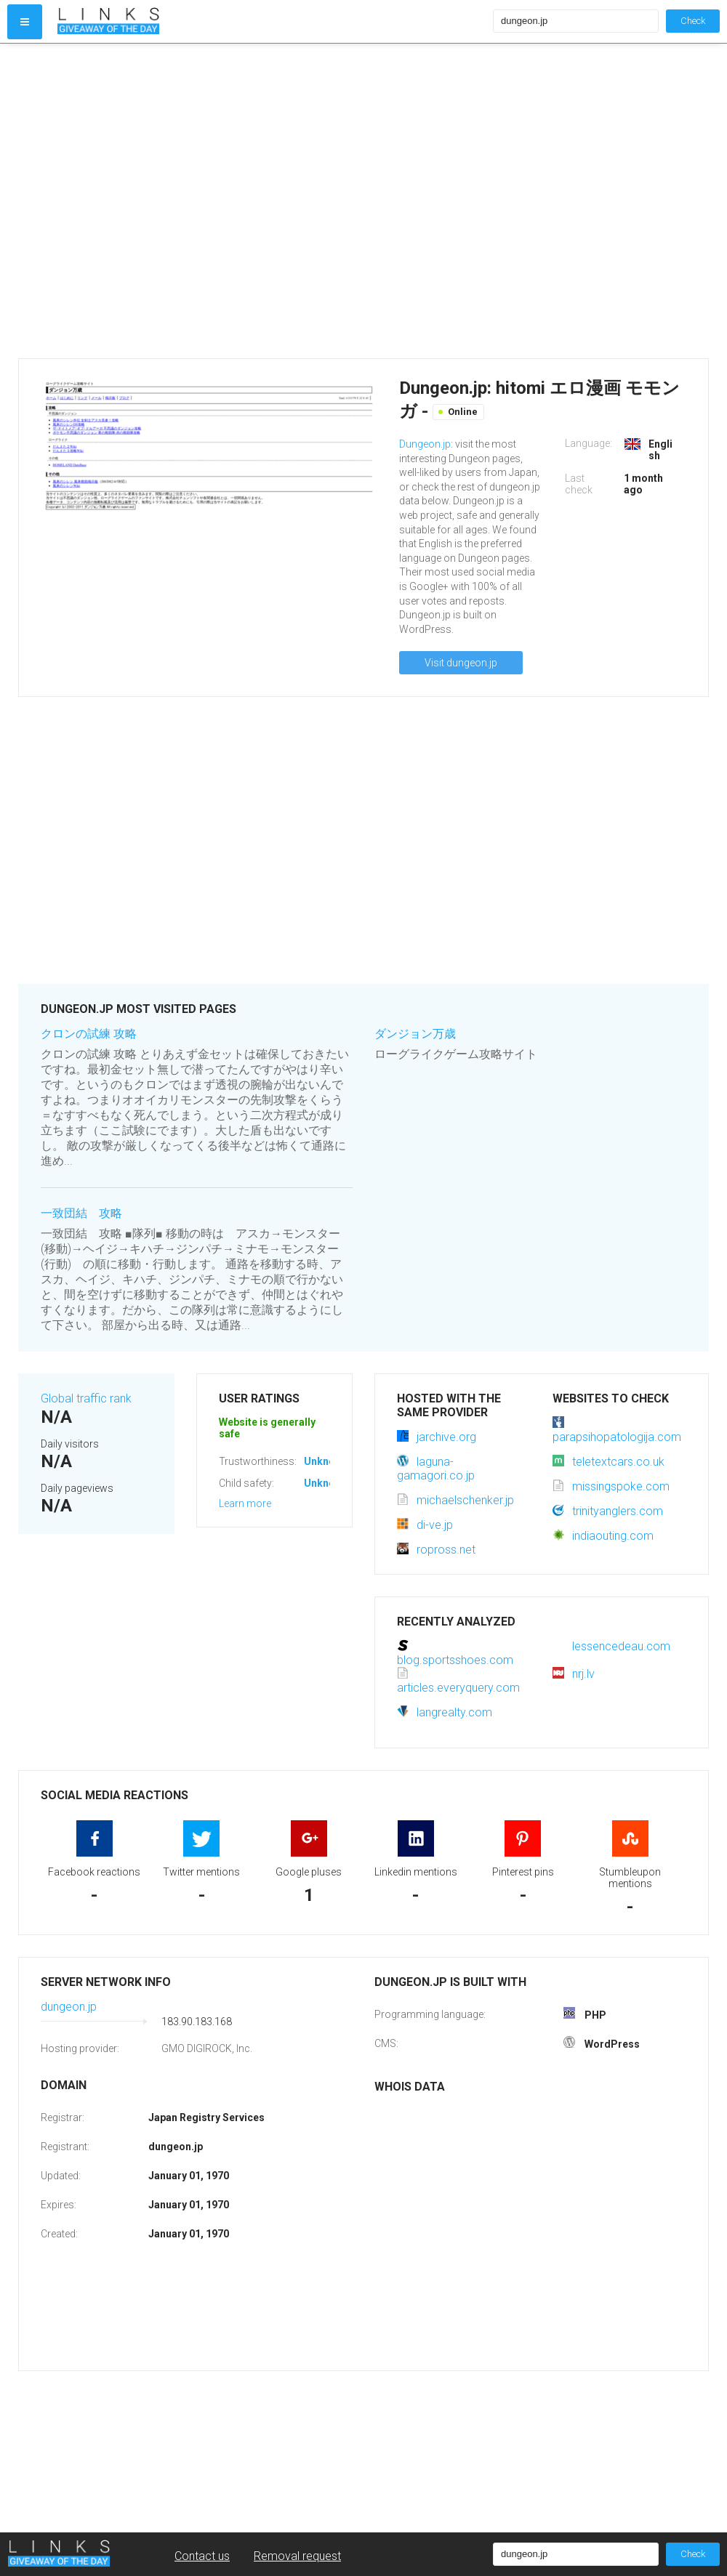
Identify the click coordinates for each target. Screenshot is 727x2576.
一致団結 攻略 (81, 1213)
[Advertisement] (147, 201)
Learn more (245, 1503)
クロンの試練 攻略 (89, 1034)
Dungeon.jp (425, 444)
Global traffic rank (86, 1398)
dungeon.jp (69, 2007)
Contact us (202, 2556)
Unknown (326, 1461)
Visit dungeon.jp (461, 663)
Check (692, 20)
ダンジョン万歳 (415, 1034)
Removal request (297, 2556)
